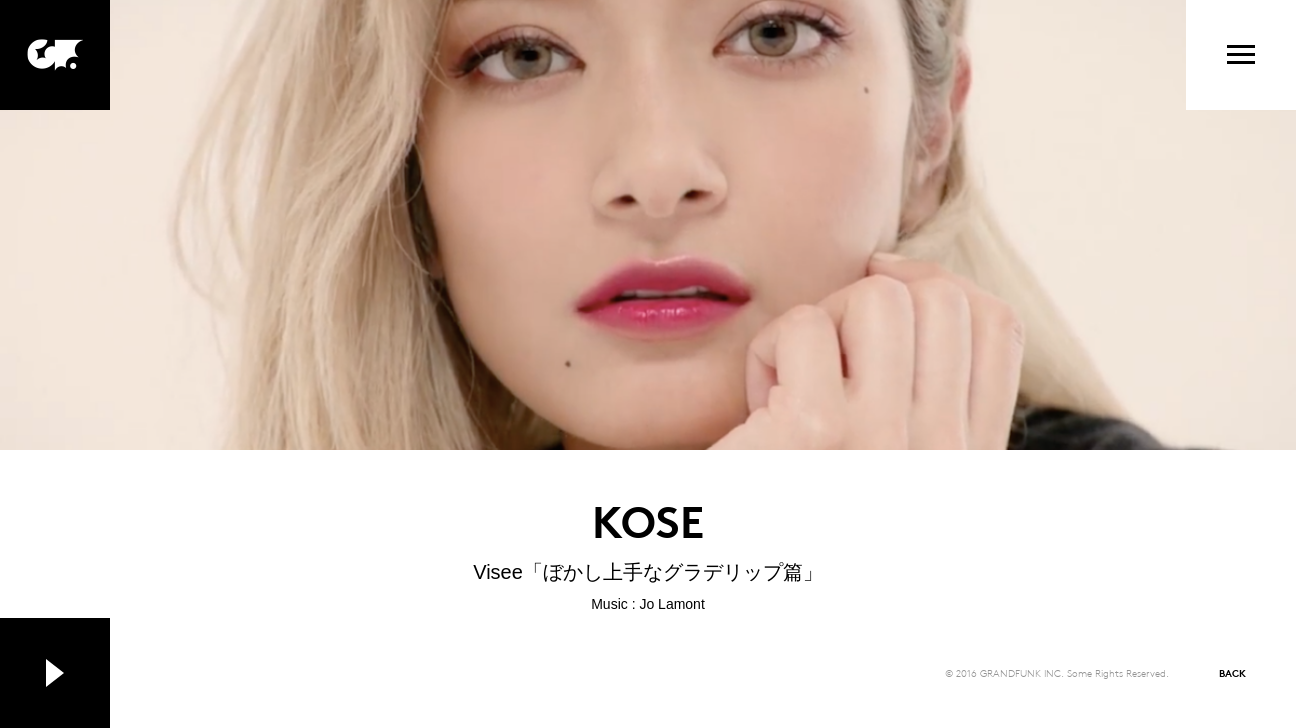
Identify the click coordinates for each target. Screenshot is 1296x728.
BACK (1232, 672)
